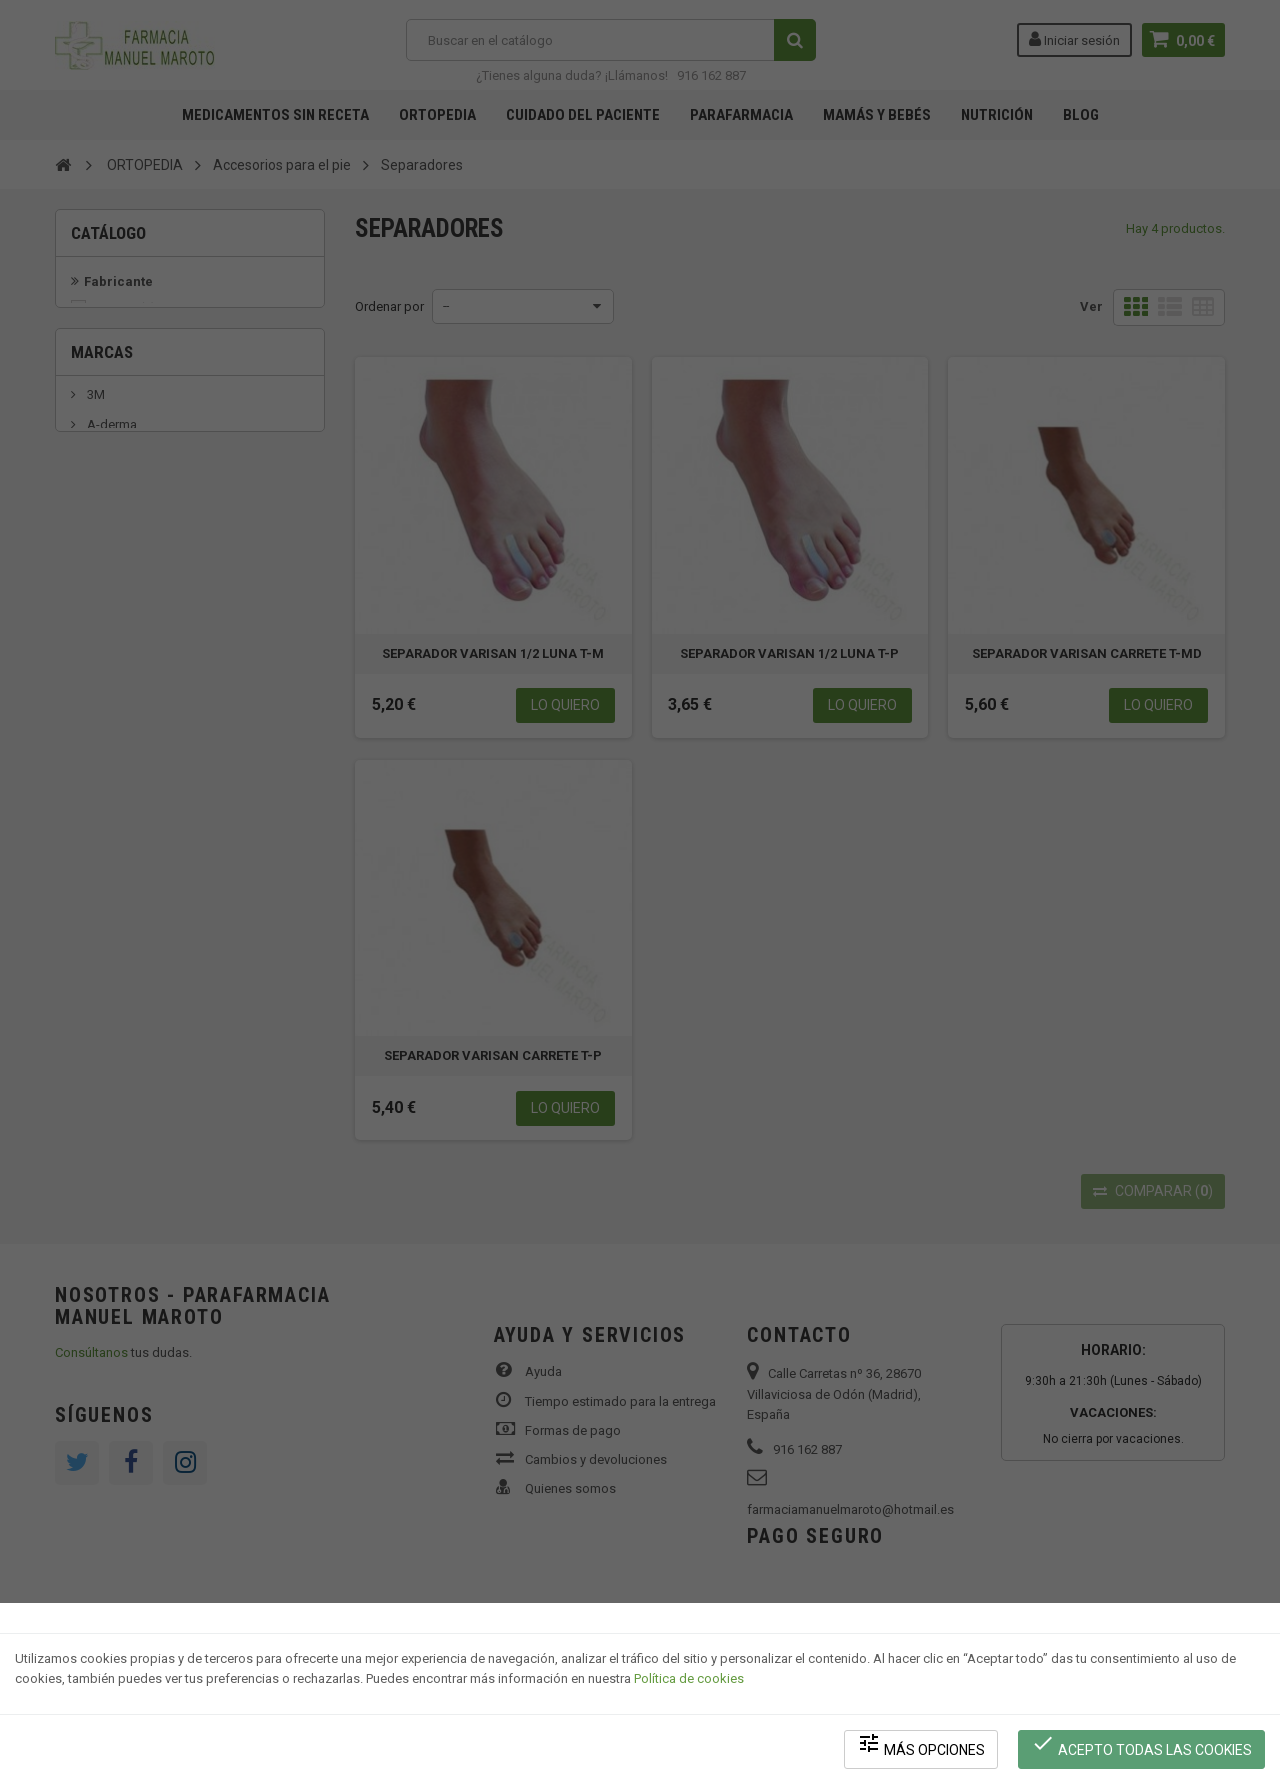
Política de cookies (689, 1679)
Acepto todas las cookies (1141, 1744)
